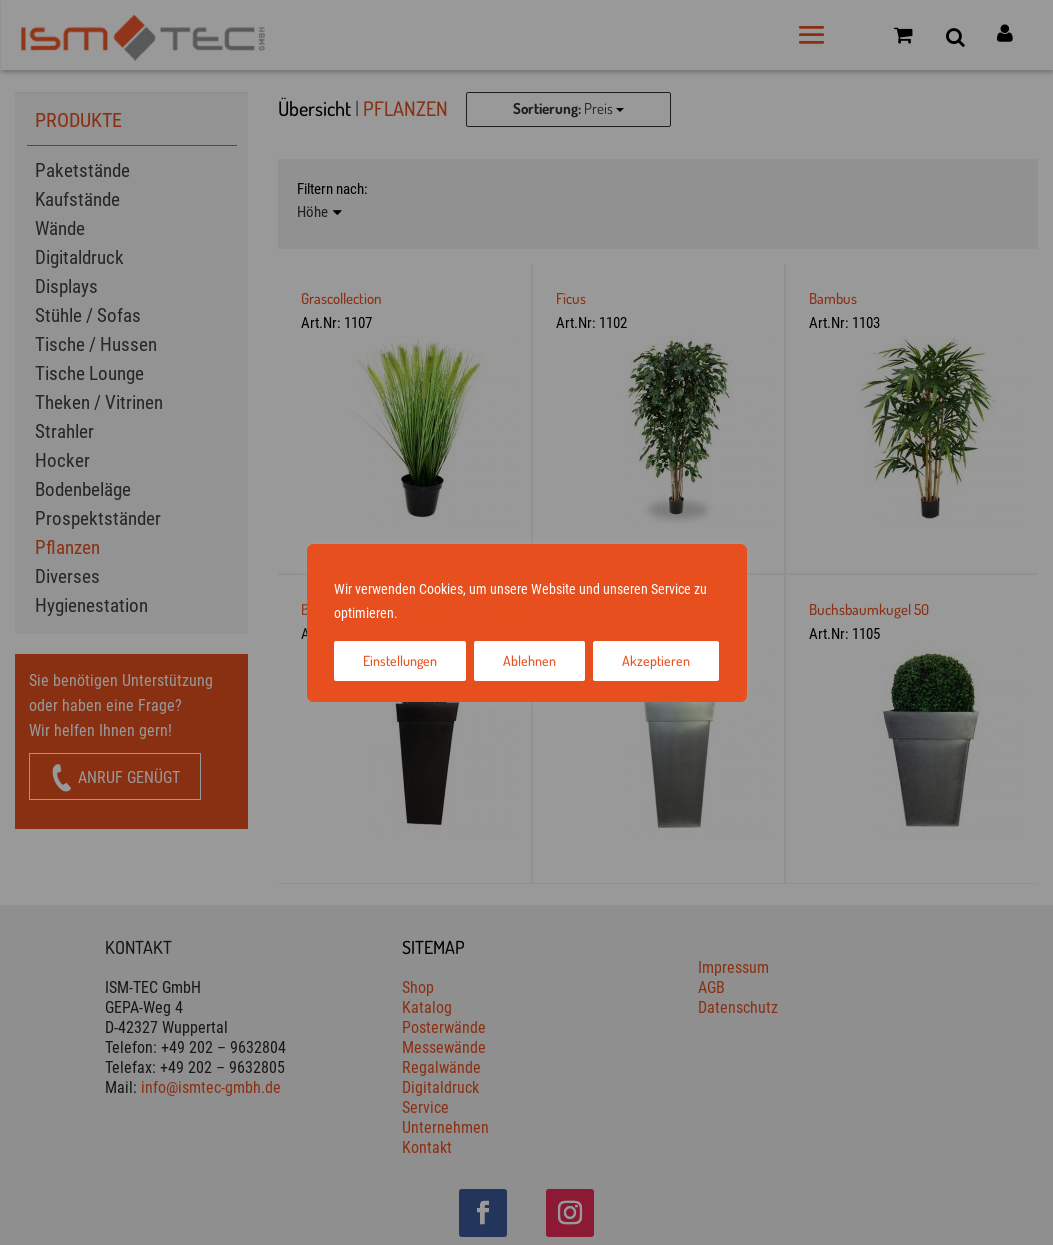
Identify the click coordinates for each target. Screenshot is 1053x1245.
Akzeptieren (656, 660)
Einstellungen (400, 660)
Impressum (432, 613)
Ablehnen (529, 660)
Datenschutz (501, 613)
